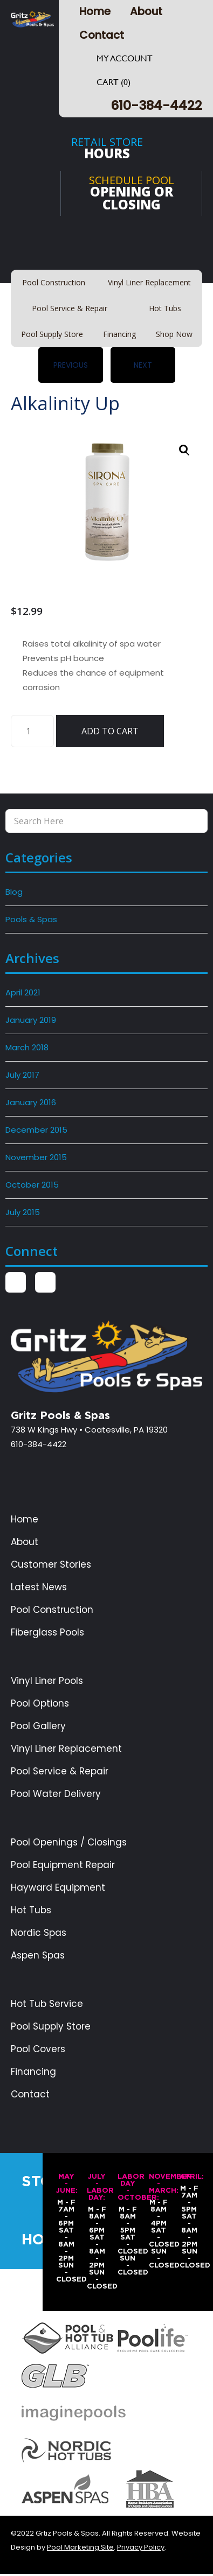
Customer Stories (51, 1564)
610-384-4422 (156, 105)
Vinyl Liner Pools (47, 1681)
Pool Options (40, 1703)
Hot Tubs (31, 1910)
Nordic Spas (38, 1933)
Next (143, 365)
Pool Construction (52, 1610)
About (146, 11)
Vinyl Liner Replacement (66, 1748)
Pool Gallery (38, 1726)
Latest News (39, 1587)
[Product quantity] (32, 731)
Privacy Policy (140, 2547)
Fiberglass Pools (47, 1632)
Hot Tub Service (47, 2004)
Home (95, 11)
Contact (101, 35)
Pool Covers (38, 2049)
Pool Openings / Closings (69, 1842)
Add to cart (110, 731)
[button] (184, 450)
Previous (70, 365)
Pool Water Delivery (56, 1794)
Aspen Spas (38, 1955)
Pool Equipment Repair (63, 1865)
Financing (33, 2071)
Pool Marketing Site (80, 2547)
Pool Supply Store (51, 2026)
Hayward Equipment (58, 1887)
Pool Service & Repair (59, 1771)
